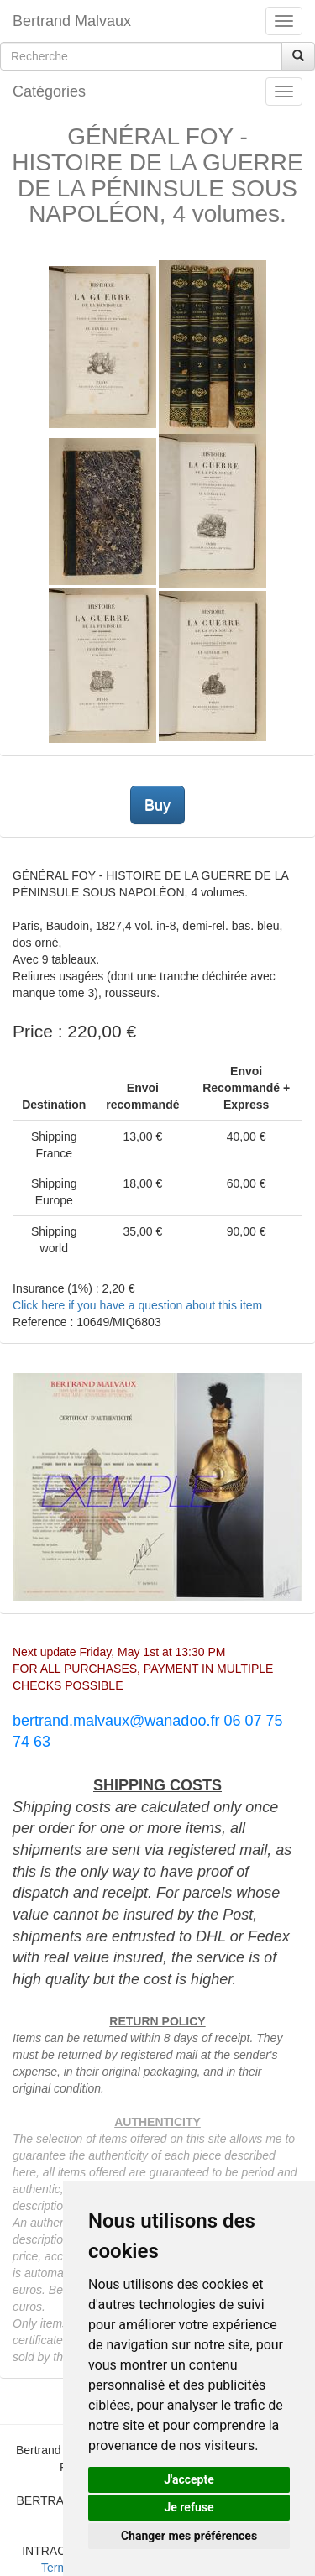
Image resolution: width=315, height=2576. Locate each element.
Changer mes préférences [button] (189, 2535)
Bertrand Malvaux (72, 21)
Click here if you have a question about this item (137, 1305)
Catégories (49, 91)
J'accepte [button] (189, 2479)
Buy (157, 805)
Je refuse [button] (188, 2507)
